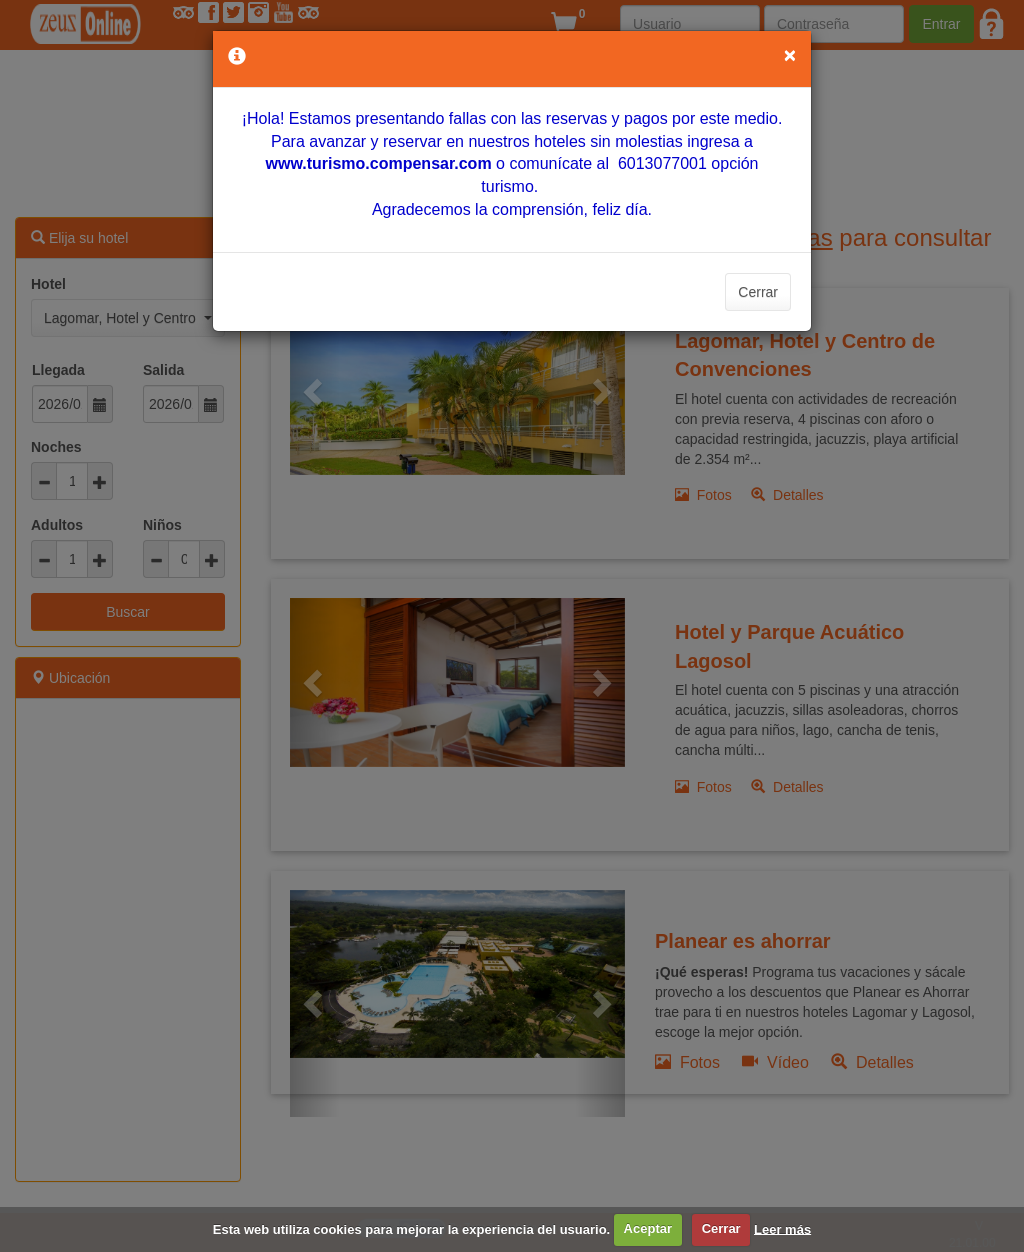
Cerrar (758, 292)
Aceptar (648, 1228)
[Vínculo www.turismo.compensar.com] (378, 163)
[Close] (790, 54)
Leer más (782, 1228)
